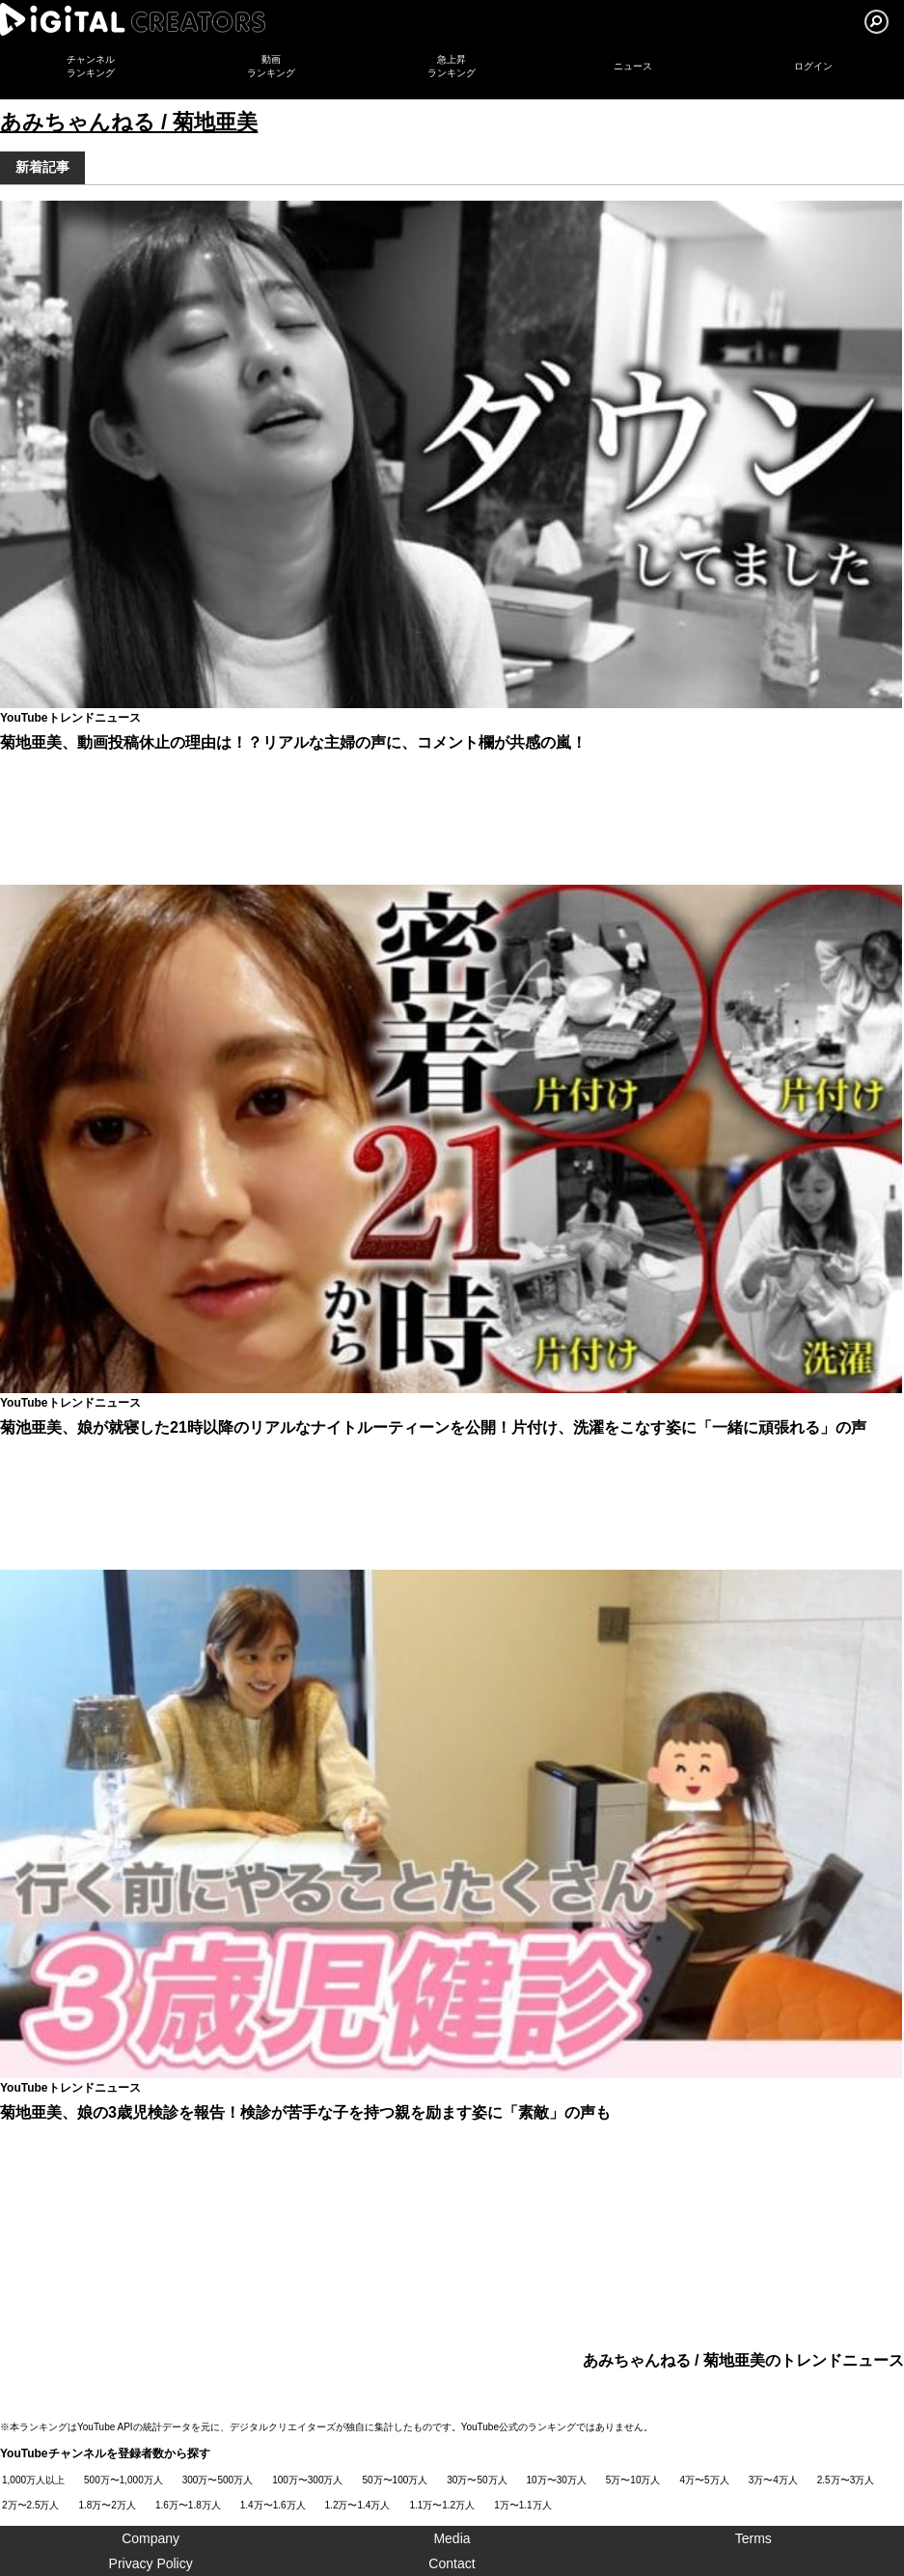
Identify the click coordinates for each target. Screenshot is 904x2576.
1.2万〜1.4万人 (358, 2505)
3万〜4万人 (773, 2480)
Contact (451, 2563)
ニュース (633, 66)
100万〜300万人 (307, 2480)
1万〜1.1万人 (522, 2505)
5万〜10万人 (633, 2480)
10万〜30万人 (557, 2480)
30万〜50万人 (477, 2480)
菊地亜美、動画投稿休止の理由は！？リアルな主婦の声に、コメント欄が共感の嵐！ (293, 742)
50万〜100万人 (395, 2480)
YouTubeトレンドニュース (70, 718)
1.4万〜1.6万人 (273, 2505)
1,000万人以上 (33, 2480)
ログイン (813, 66)
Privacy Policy (151, 2563)
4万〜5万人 (704, 2480)
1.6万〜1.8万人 (188, 2505)
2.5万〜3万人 (845, 2480)
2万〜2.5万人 (30, 2505)
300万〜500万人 (217, 2480)
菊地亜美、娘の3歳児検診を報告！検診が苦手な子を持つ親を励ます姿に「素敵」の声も (305, 2112)
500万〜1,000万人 (123, 2480)
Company (150, 2538)
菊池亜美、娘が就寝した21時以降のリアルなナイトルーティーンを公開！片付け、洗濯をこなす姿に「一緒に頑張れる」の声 (433, 1427)
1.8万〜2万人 (106, 2505)
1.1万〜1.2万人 (442, 2505)
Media (451, 2538)
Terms (753, 2538)
